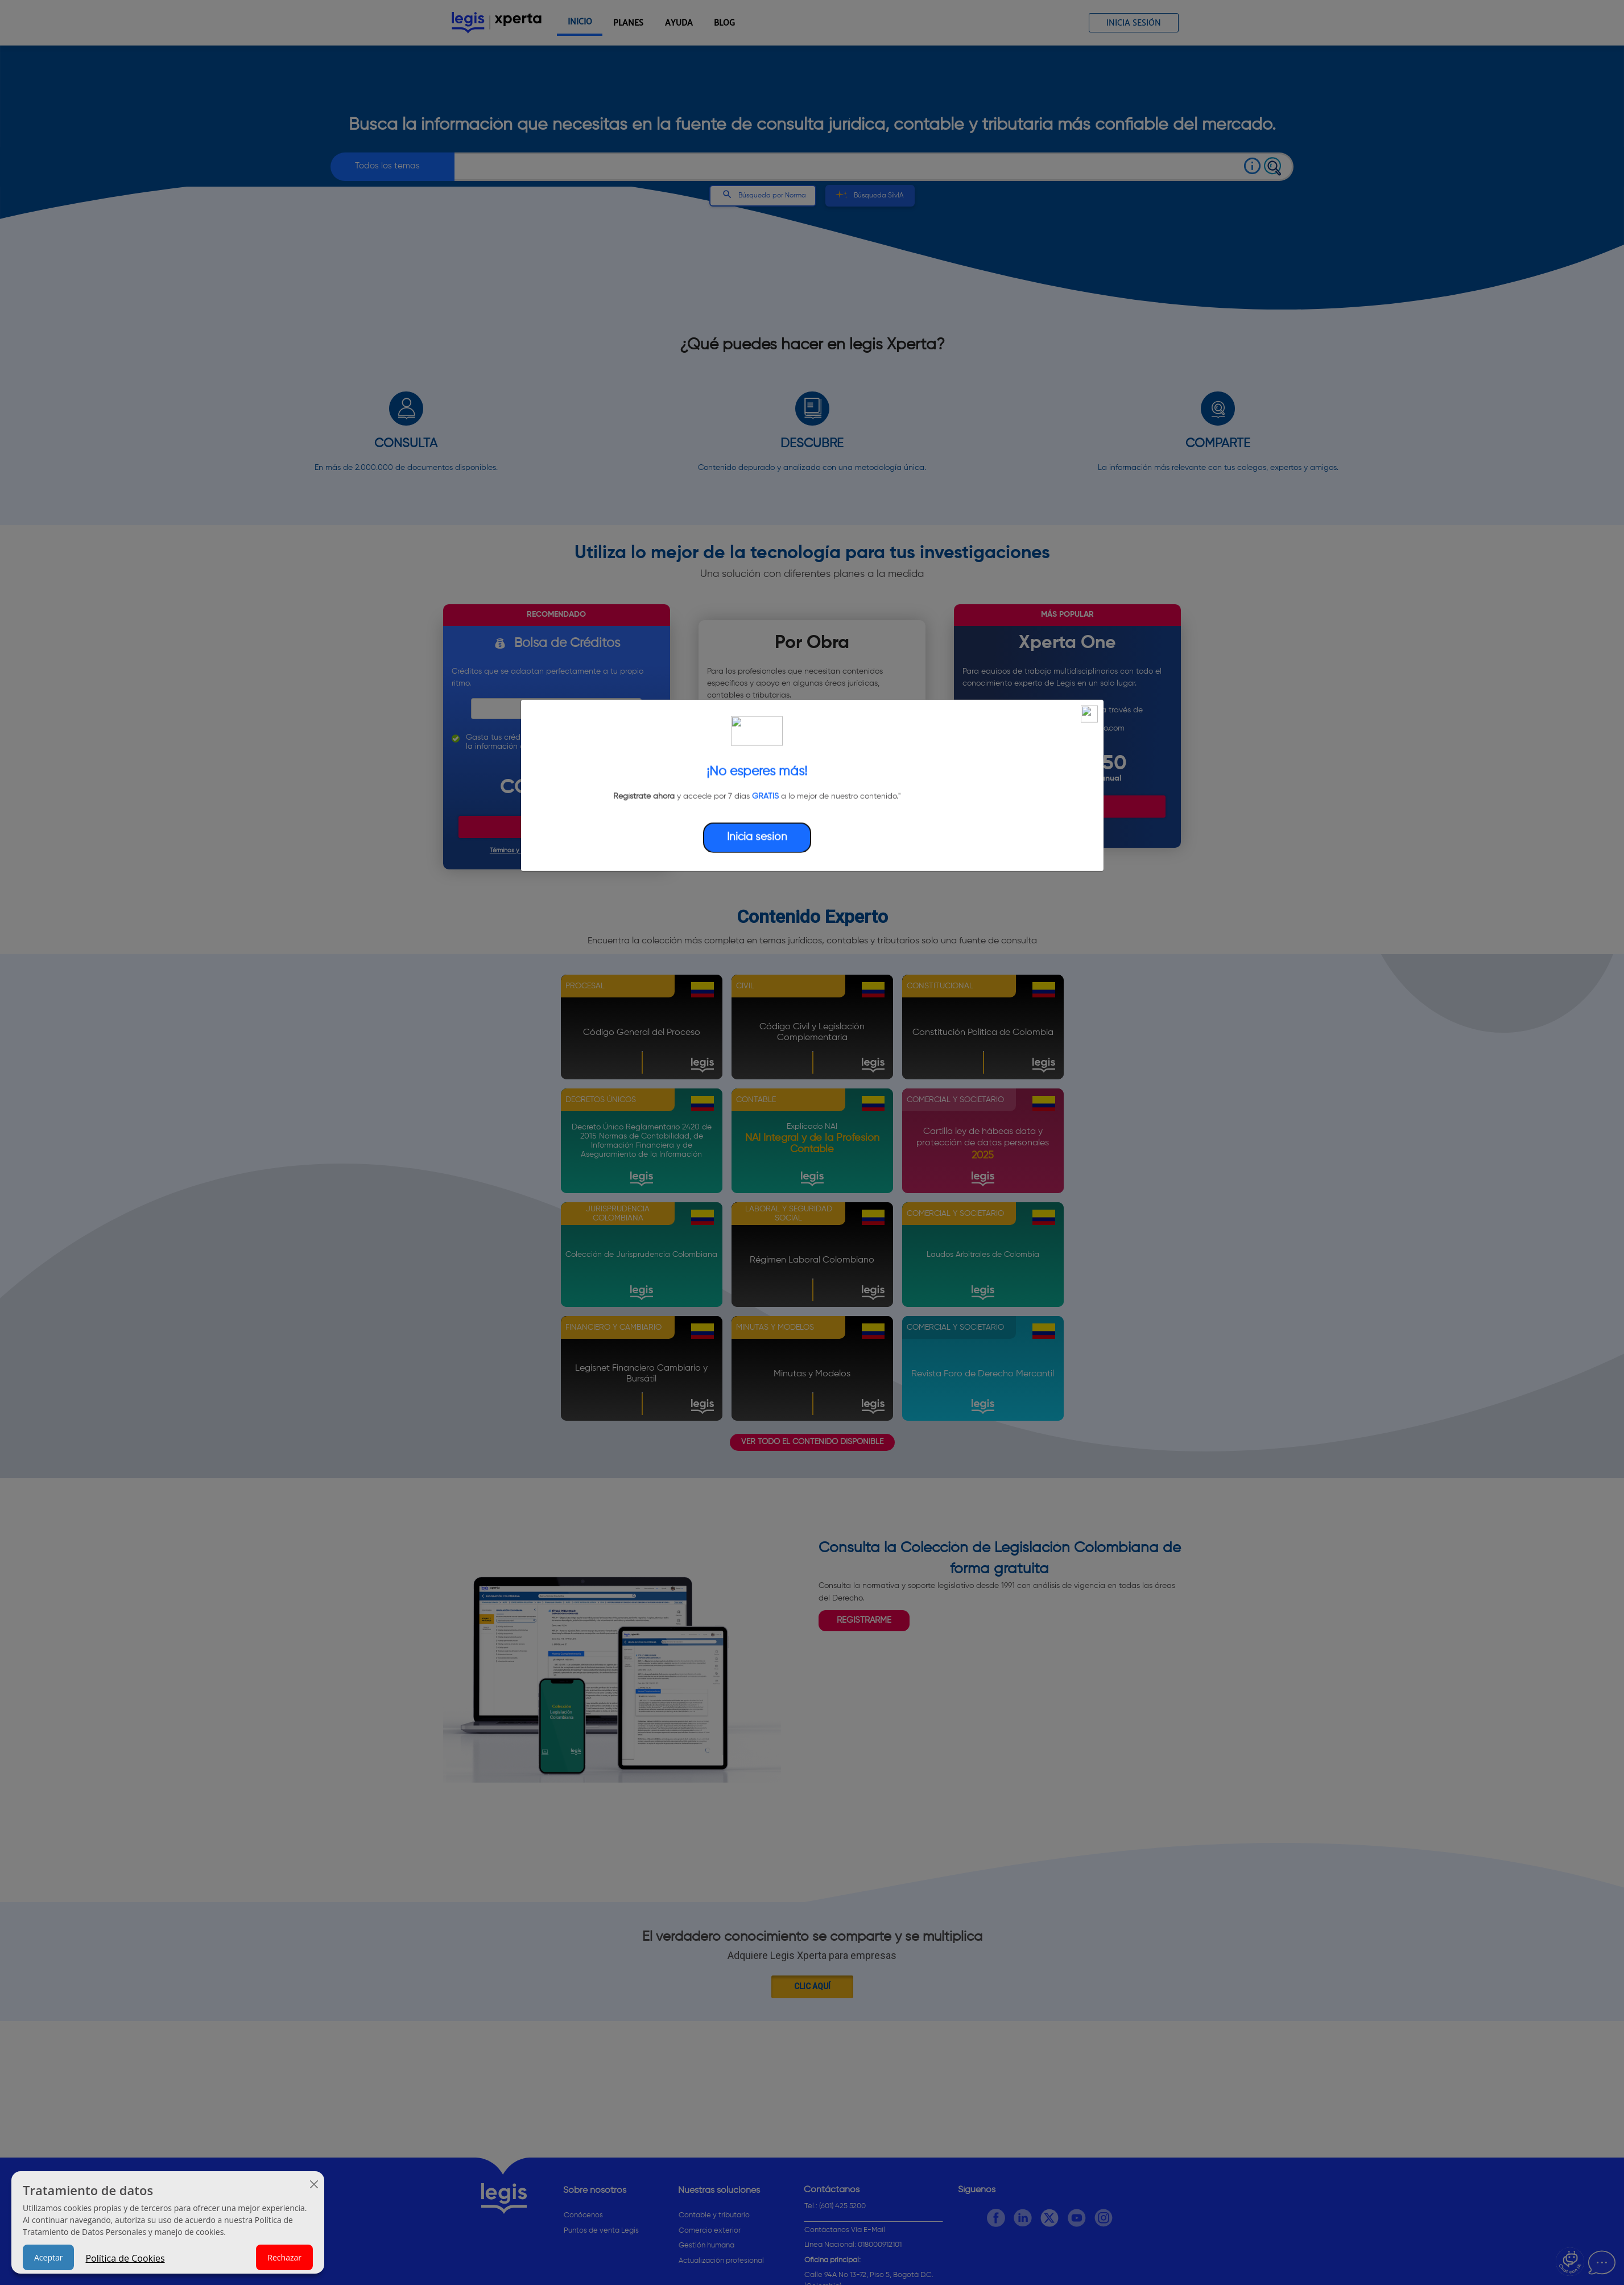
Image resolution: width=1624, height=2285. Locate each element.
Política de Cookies (124, 2258)
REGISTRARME (864, 1620)
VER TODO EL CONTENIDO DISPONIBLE (812, 1442)
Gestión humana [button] (706, 2245)
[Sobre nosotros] (612, 2193)
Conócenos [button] (583, 2215)
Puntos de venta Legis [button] (601, 2230)
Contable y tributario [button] (714, 2215)
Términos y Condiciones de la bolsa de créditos (556, 850)
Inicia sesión (1133, 23)
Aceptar (48, 2257)
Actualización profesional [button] (721, 2261)
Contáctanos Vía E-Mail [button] (844, 2230)
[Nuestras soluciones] (732, 2193)
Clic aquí (812, 1986)
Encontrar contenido (811, 818)
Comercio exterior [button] (710, 2230)
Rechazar (284, 2257)
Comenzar (1067, 806)
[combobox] (838, 166)
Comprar (556, 827)
